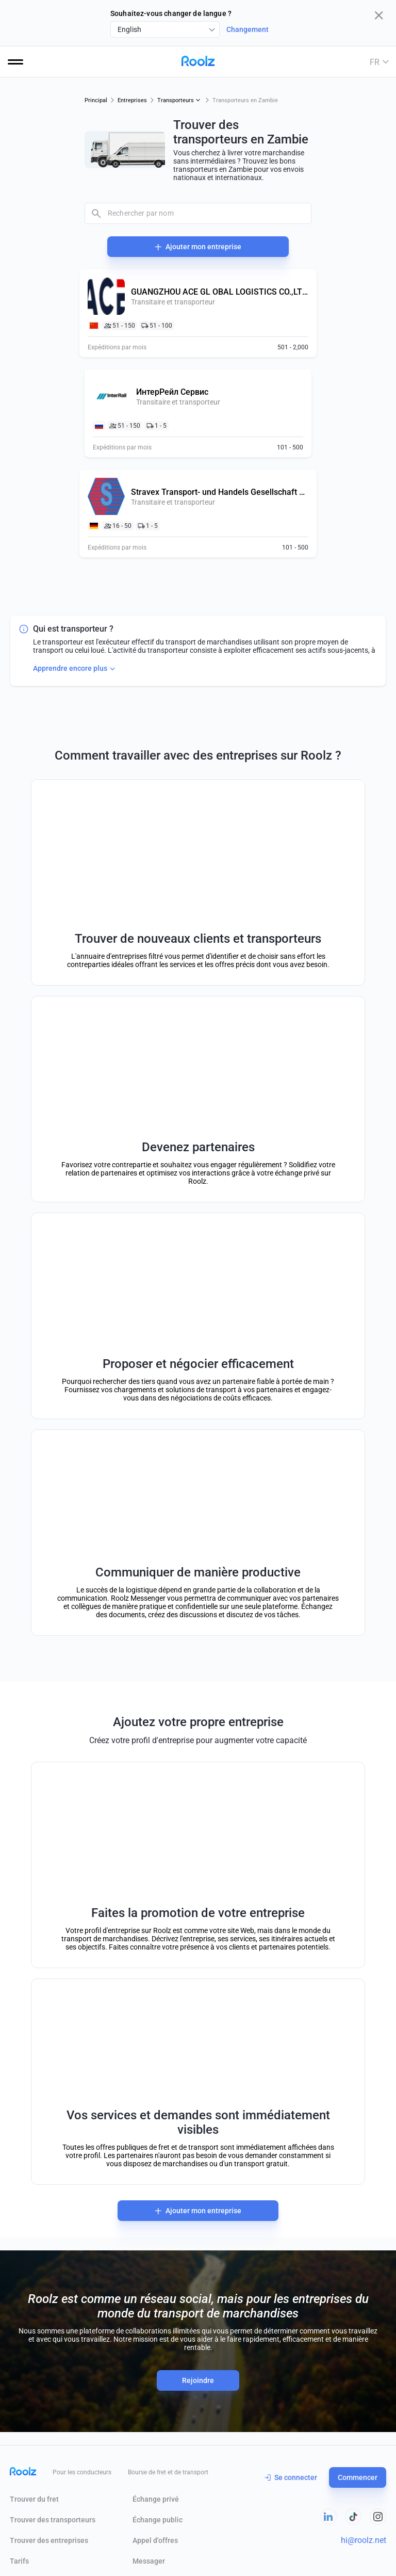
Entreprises (132, 100)
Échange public (158, 2520)
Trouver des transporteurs (52, 2520)
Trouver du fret (34, 2499)
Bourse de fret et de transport (168, 2472)
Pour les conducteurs (82, 2472)
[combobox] (165, 29)
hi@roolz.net (363, 2540)
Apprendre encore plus (75, 669)
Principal (96, 100)
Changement (247, 29)
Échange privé (156, 2499)
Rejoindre (198, 2380)
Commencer (357, 2477)
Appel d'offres (155, 2540)
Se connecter (291, 2477)
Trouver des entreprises (49, 2540)
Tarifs (19, 2561)
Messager (149, 2561)
